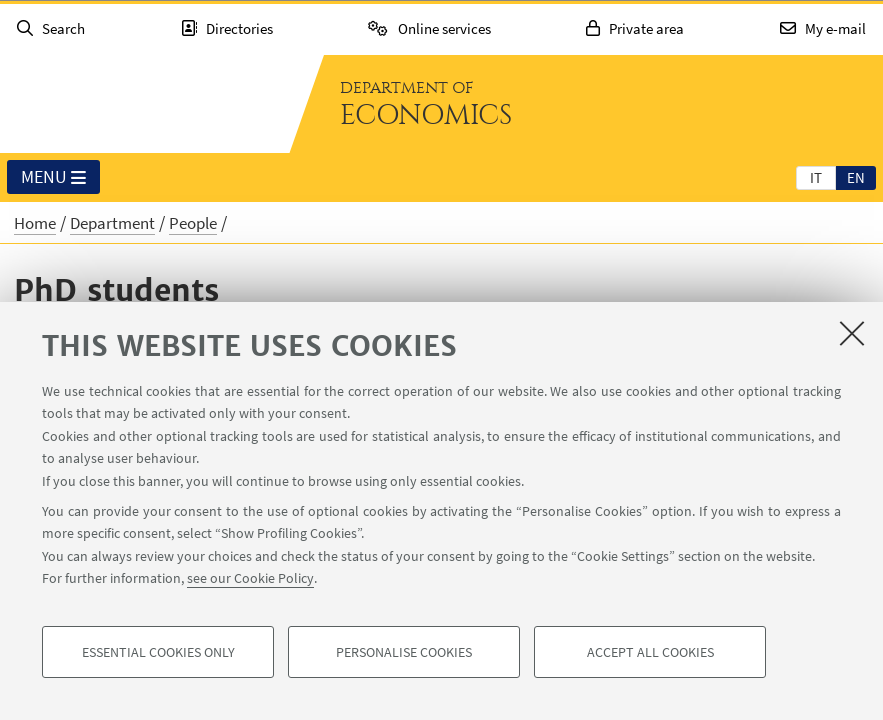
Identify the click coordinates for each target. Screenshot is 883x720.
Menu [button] (53, 178)
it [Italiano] (816, 177)
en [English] (856, 177)
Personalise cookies (404, 652)
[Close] (852, 333)
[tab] (816, 177)
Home (35, 223)
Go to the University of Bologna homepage (144, 104)
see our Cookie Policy (250, 578)
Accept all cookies (650, 652)
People (193, 223)
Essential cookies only (158, 652)
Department (112, 223)
